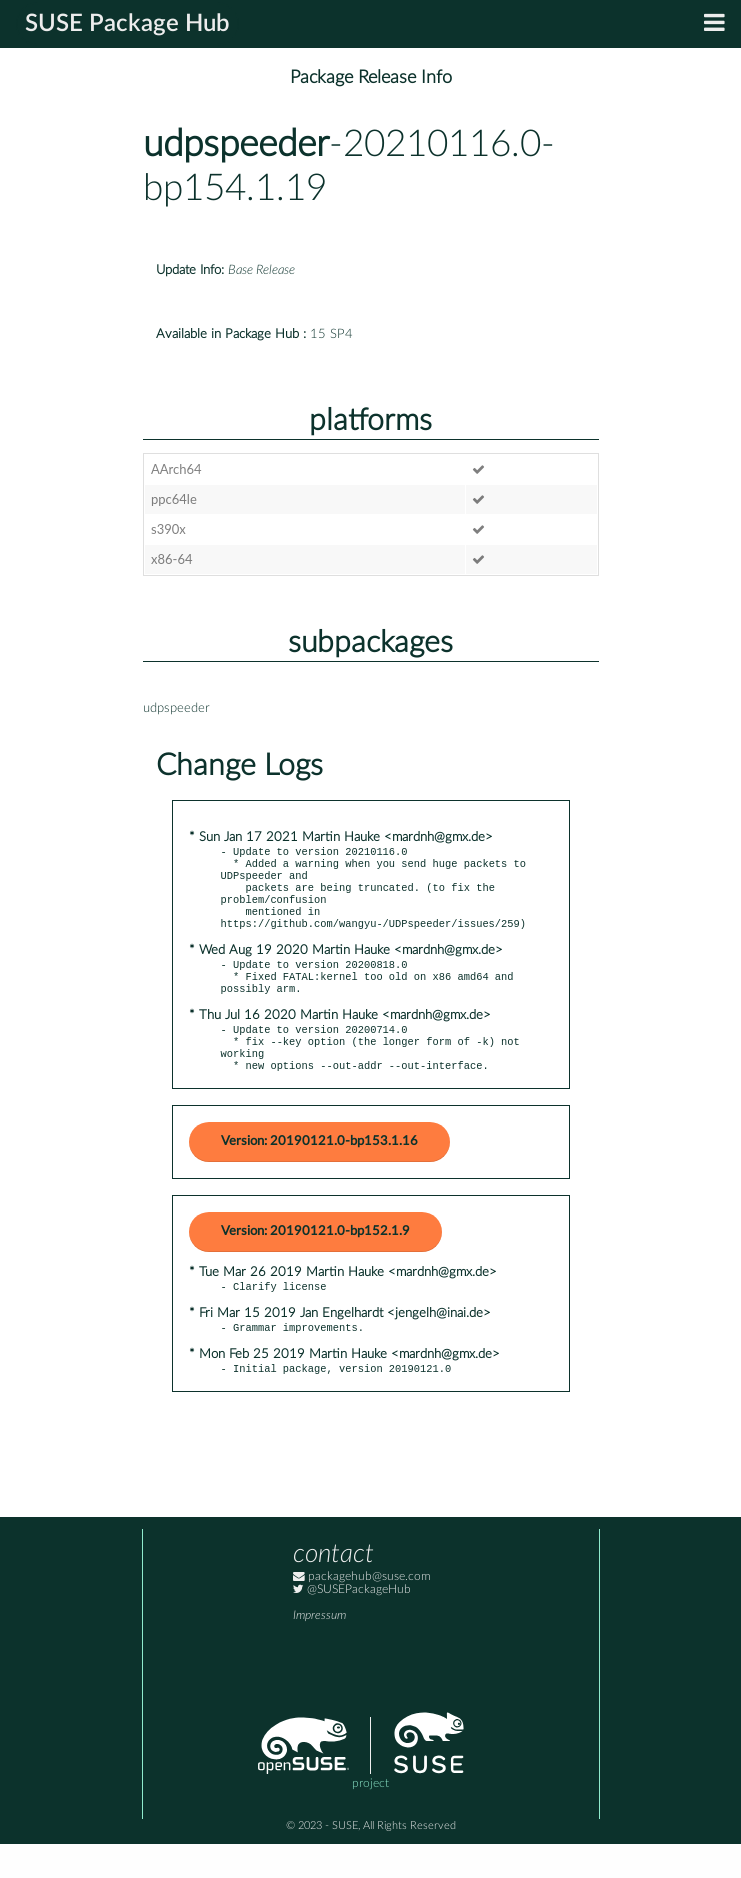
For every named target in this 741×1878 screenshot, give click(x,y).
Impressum (319, 1649)
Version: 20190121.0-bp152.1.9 (315, 1259)
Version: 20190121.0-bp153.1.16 (319, 1169)
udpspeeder (236, 144)
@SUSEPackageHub (352, 1623)
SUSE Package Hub (127, 24)
